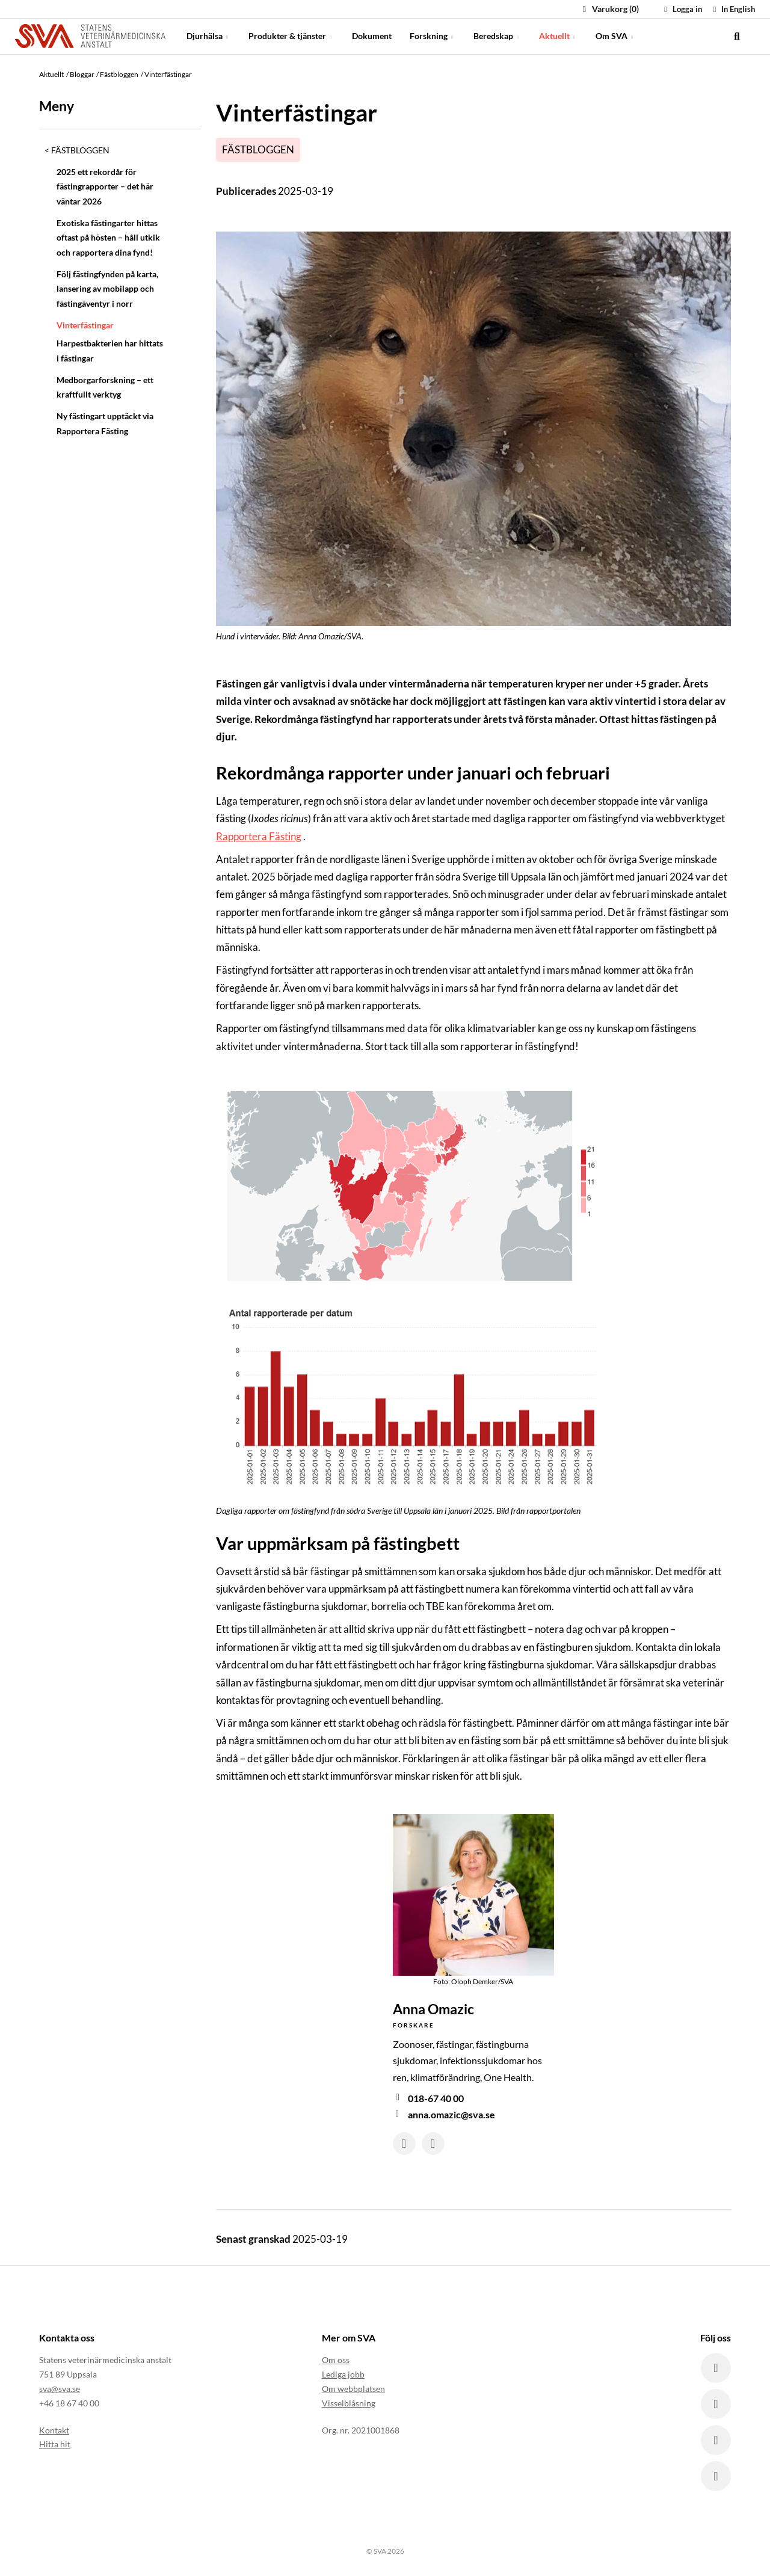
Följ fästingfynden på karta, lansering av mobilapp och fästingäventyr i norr (107, 289)
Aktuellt (558, 36)
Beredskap (497, 36)
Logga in (681, 9)
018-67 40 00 (436, 2098)
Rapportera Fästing (258, 836)
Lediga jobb (343, 2374)
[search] (737, 36)
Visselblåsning (348, 2403)
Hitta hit (54, 2444)
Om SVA (615, 36)
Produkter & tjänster (291, 36)
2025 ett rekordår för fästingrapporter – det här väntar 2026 (105, 186)
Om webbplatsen (353, 2389)
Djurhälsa (208, 36)
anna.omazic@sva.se (451, 2114)
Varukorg (609, 9)
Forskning (432, 36)
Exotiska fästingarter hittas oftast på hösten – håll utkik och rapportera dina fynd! (108, 237)
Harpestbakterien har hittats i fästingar (110, 350)
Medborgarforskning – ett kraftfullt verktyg (105, 387)
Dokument (372, 36)
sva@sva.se (59, 2389)
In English (732, 9)
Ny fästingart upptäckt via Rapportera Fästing (105, 423)
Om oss (336, 2360)
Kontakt (54, 2430)
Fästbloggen (80, 150)
